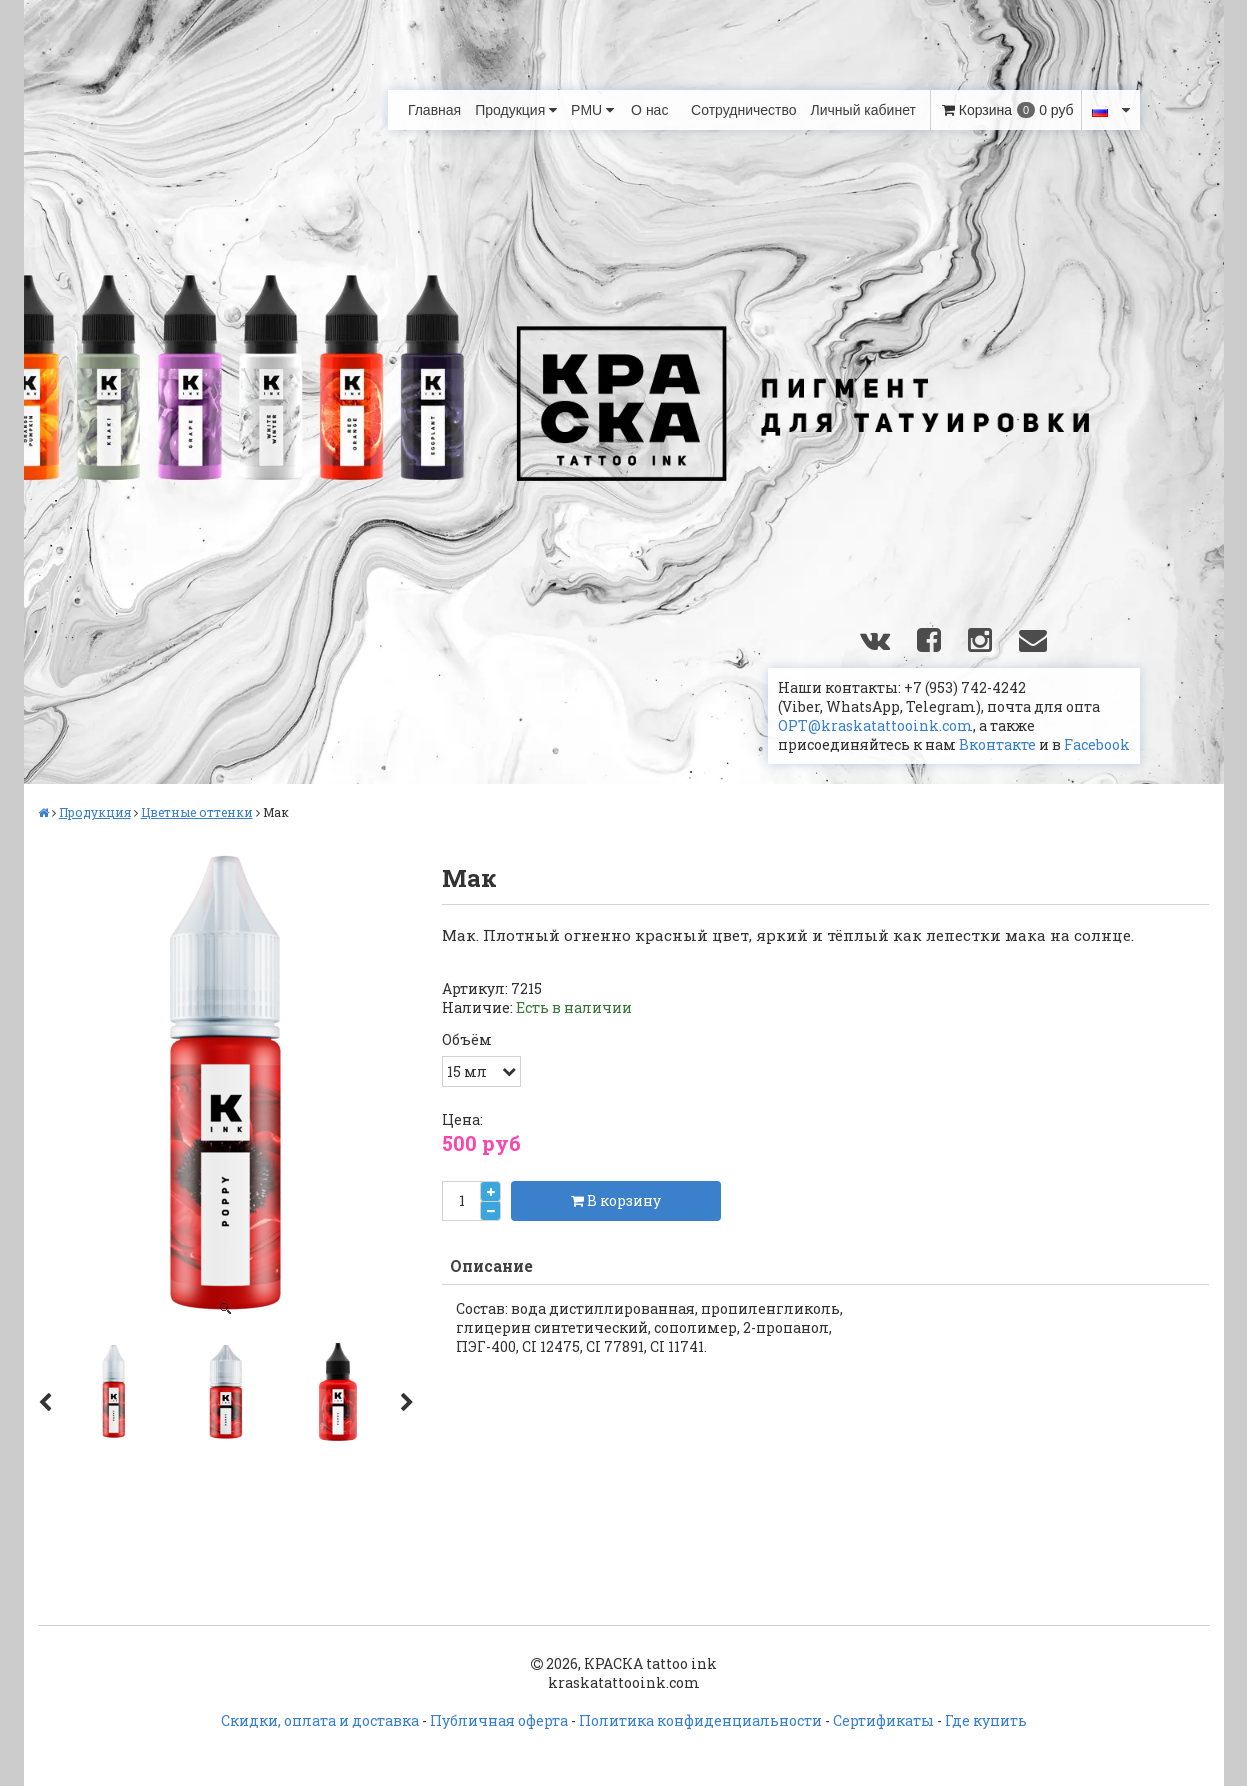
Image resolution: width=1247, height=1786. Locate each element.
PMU (592, 110)
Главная (434, 110)
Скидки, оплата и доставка (320, 1720)
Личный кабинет (863, 110)
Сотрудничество (743, 110)
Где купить (986, 1720)
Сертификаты (883, 1720)
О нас (649, 110)
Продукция (516, 110)
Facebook (1097, 744)
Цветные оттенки (197, 812)
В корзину (616, 1200)
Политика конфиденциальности (700, 1720)
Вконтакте (997, 744)
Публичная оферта (499, 1720)
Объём (467, 1040)
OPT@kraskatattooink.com (875, 725)
